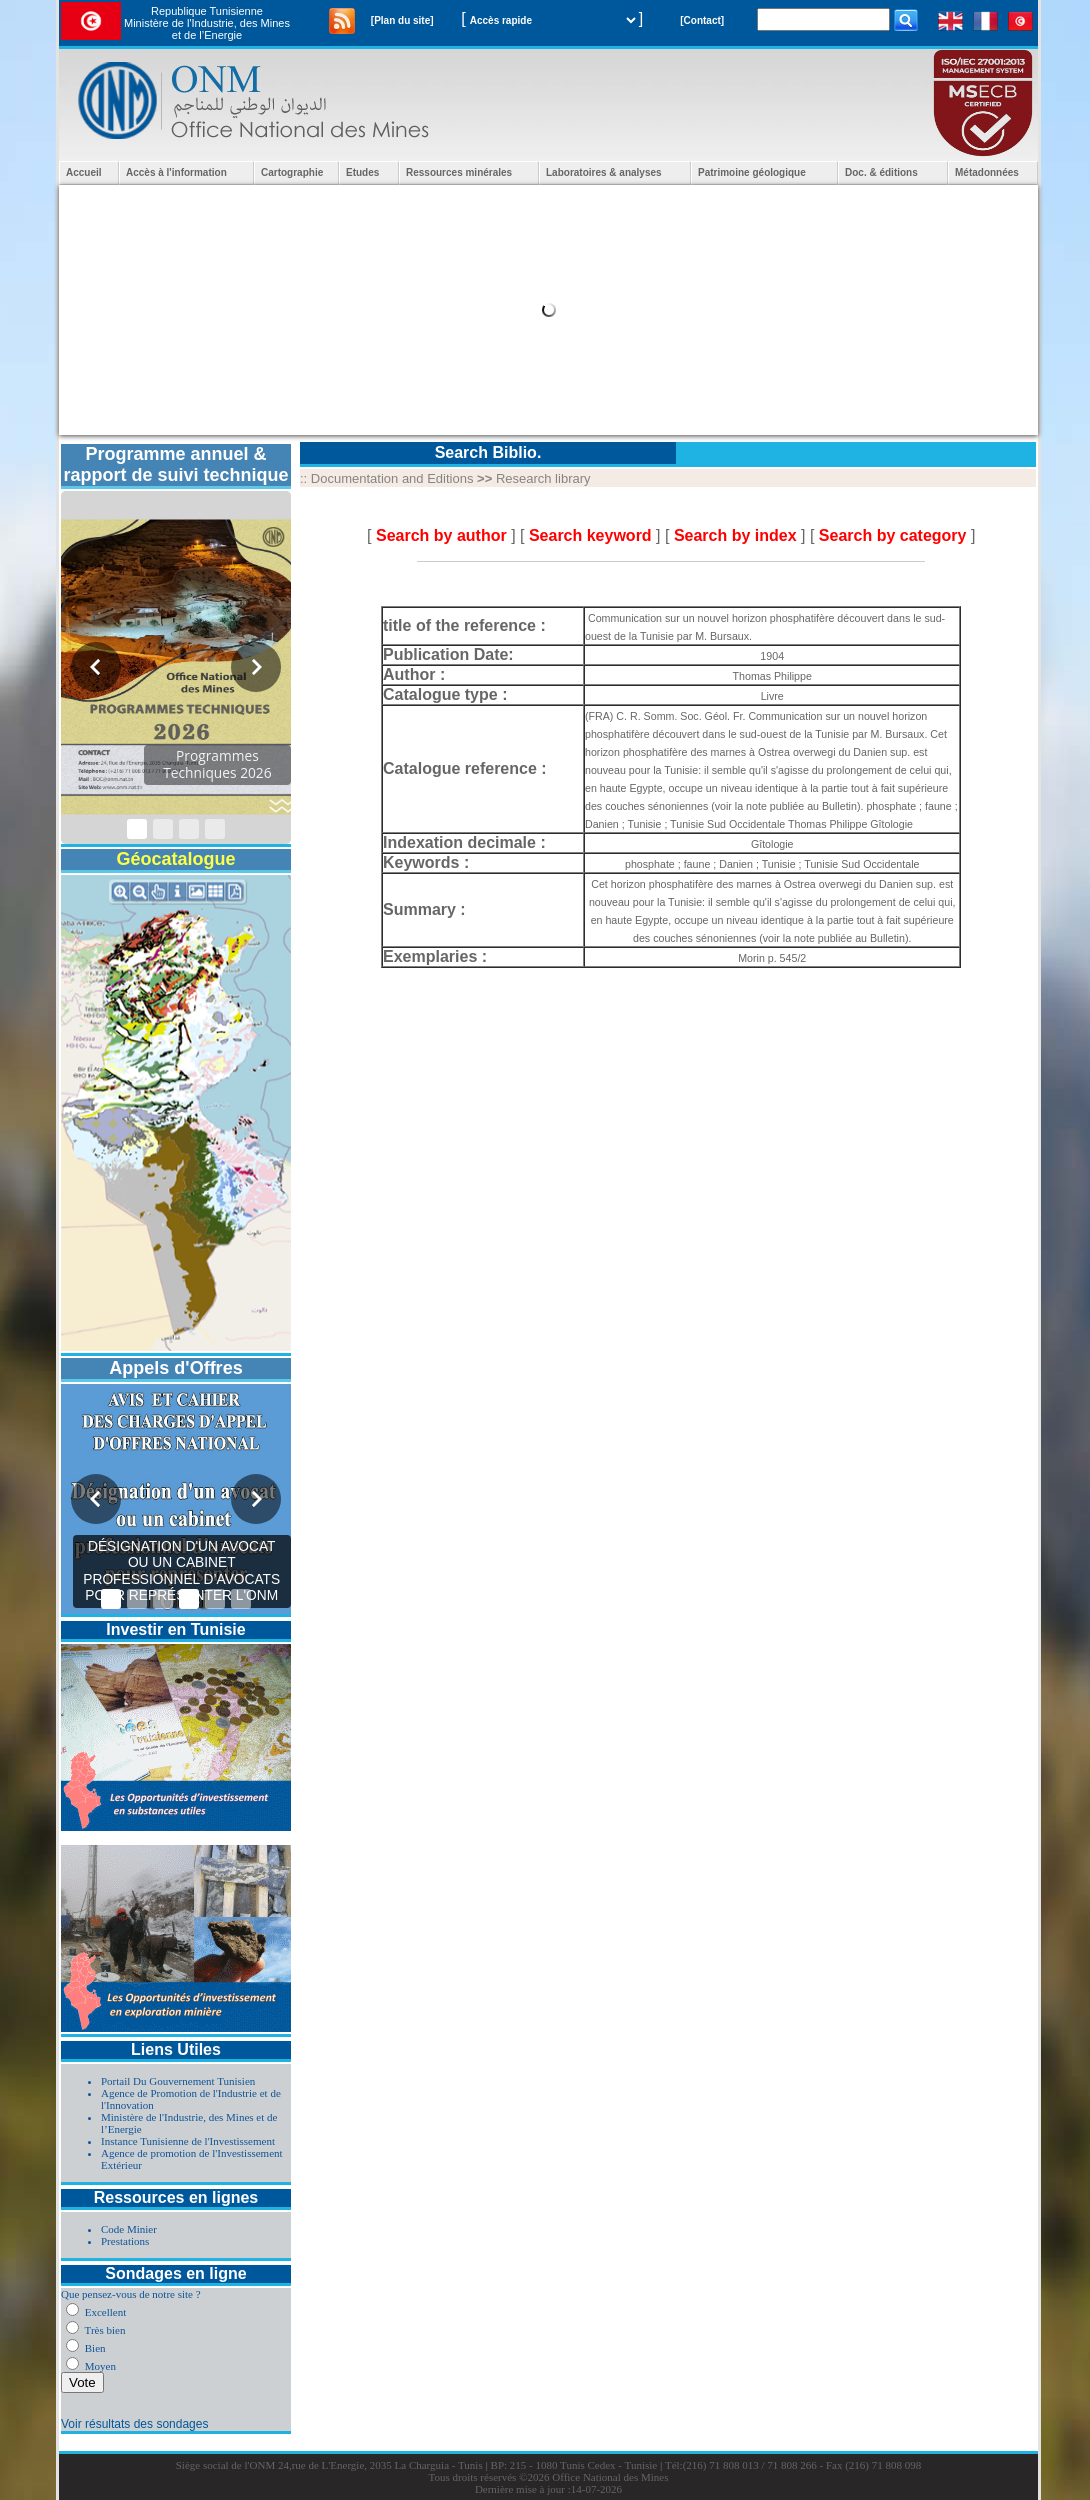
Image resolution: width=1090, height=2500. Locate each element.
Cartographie (292, 172)
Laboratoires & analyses (604, 172)
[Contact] (702, 20)
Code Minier (129, 2229)
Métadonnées (987, 172)
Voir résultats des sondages (134, 2424)
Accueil (84, 172)
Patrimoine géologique (752, 172)
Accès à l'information (176, 172)
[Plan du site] (402, 20)
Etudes (362, 172)
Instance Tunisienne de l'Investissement (188, 2141)
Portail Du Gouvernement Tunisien (178, 2081)
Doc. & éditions (881, 172)
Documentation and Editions (392, 478)
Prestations (125, 2241)
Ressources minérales (459, 172)
